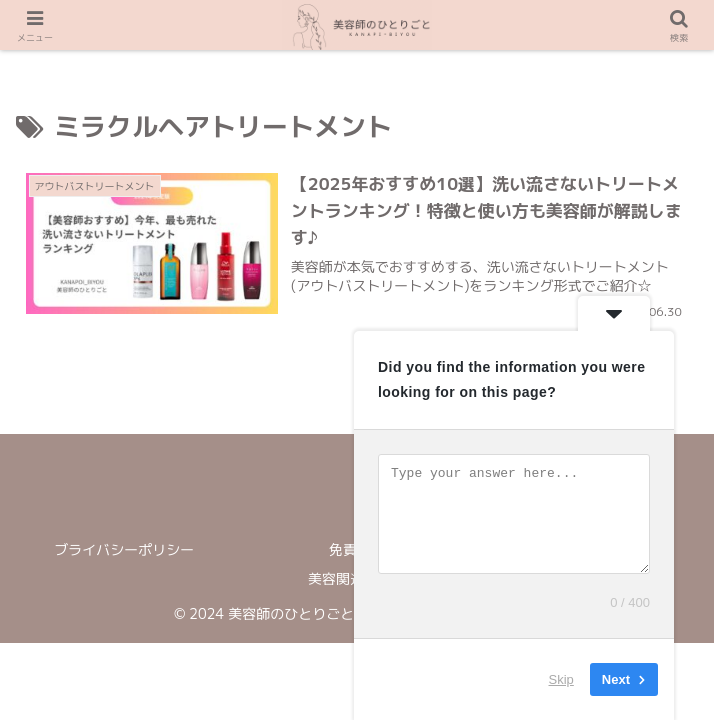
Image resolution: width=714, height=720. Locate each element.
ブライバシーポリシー (124, 549)
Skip (561, 679)
